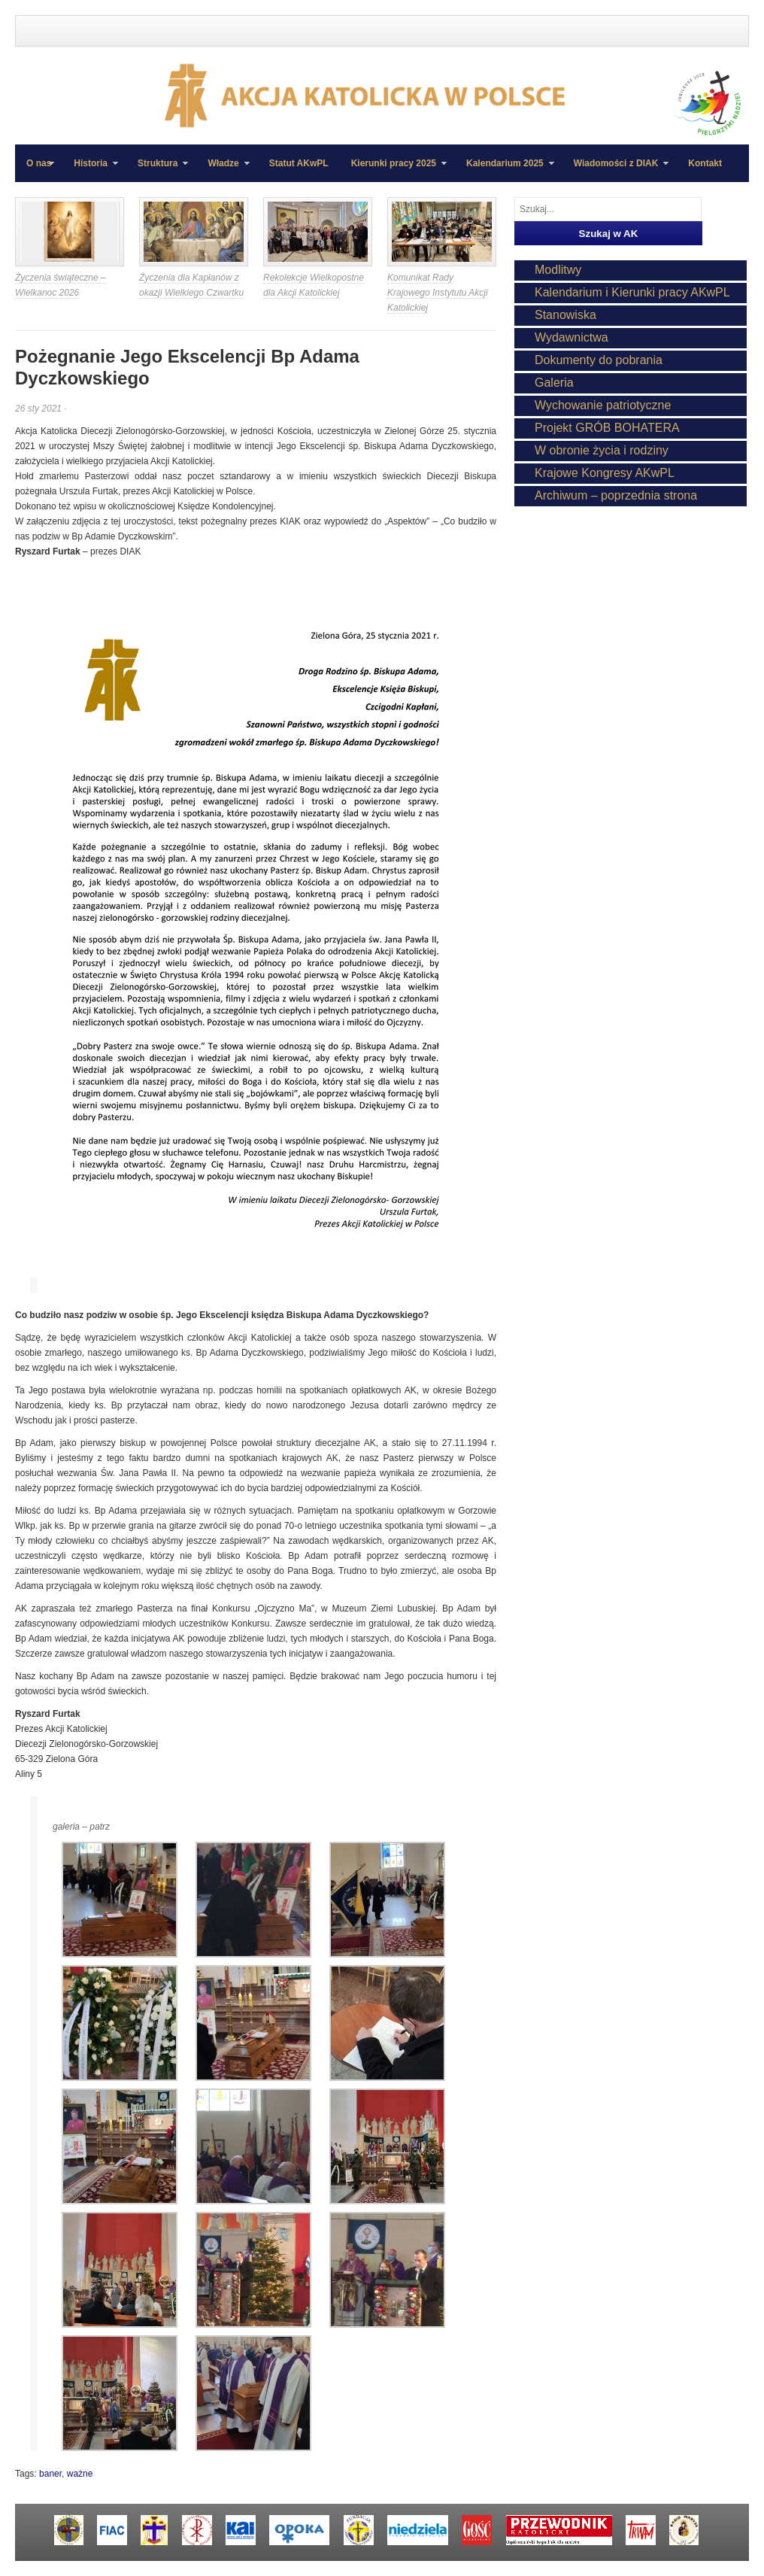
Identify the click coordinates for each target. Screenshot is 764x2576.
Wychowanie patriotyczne (603, 405)
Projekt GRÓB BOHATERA (607, 427)
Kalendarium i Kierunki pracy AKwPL (632, 292)
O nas (38, 163)
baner (50, 2473)
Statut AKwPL (299, 163)
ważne (80, 2473)
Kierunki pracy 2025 (393, 170)
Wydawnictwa (571, 337)
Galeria (554, 382)
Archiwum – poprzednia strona (616, 495)
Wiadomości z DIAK (615, 170)
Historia (90, 170)
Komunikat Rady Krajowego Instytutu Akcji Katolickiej (437, 292)
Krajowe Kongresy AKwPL (605, 472)
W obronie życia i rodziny (601, 450)
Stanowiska (565, 314)
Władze (222, 170)
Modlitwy (558, 269)
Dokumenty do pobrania (598, 360)
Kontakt (705, 163)
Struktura (157, 170)
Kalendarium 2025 (504, 170)
